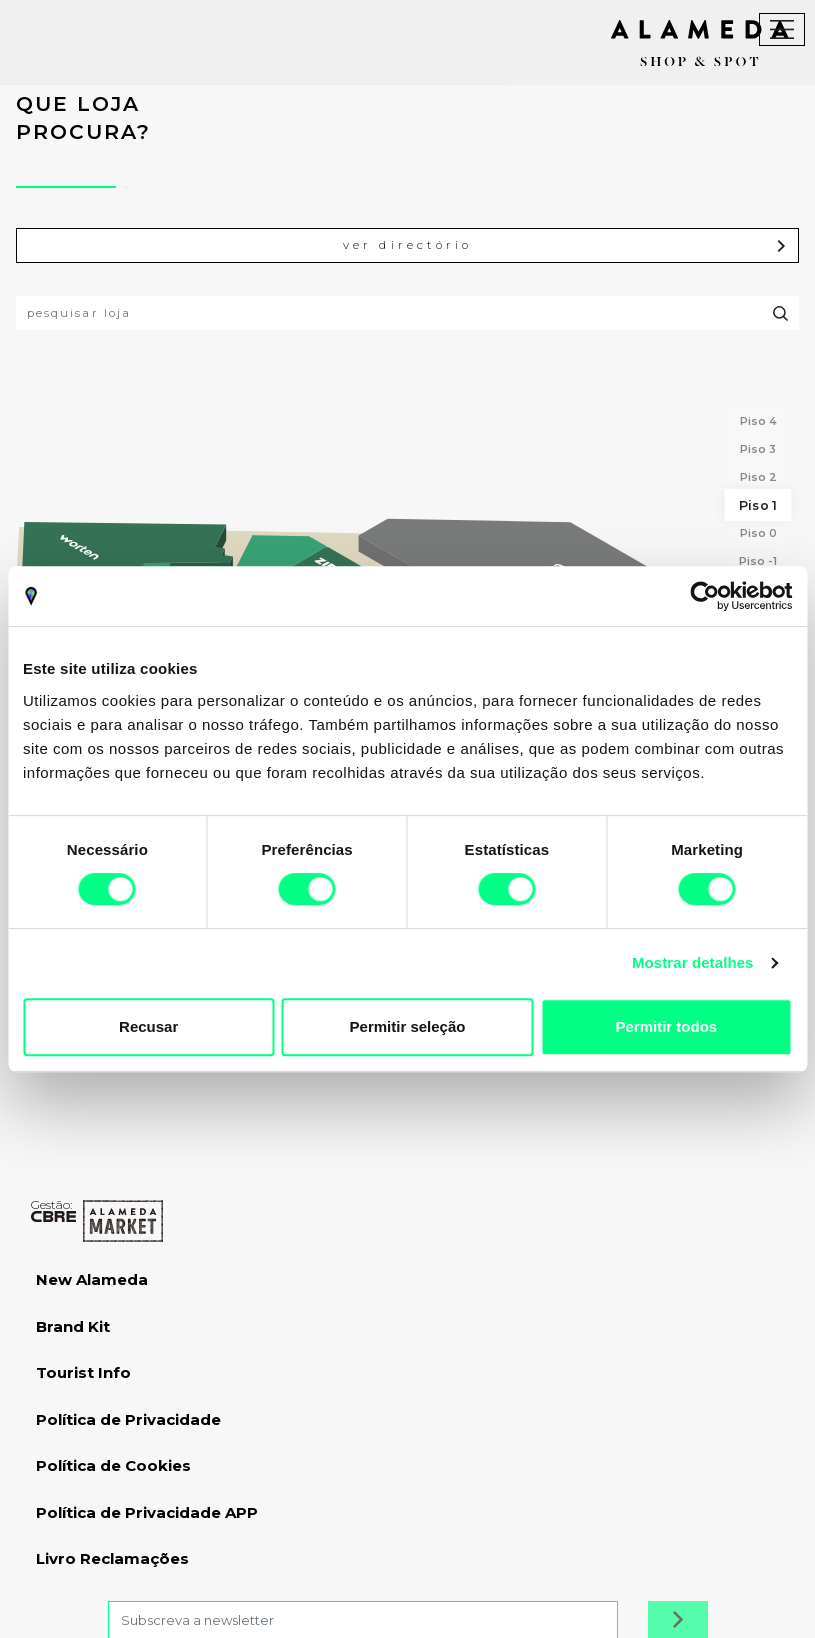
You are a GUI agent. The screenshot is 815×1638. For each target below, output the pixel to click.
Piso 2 (758, 477)
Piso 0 (758, 533)
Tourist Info (83, 1372)
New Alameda (92, 1279)
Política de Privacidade (128, 1419)
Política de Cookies (113, 1465)
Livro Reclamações (112, 1558)
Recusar (148, 1026)
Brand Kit (73, 1326)
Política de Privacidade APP (147, 1512)
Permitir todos (666, 1026)
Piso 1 (758, 505)
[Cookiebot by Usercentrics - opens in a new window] (704, 596)
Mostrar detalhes (693, 962)
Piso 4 (758, 421)
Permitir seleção (408, 1026)
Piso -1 (758, 561)
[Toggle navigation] (782, 29)
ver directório (565, 245)
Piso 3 (758, 449)
